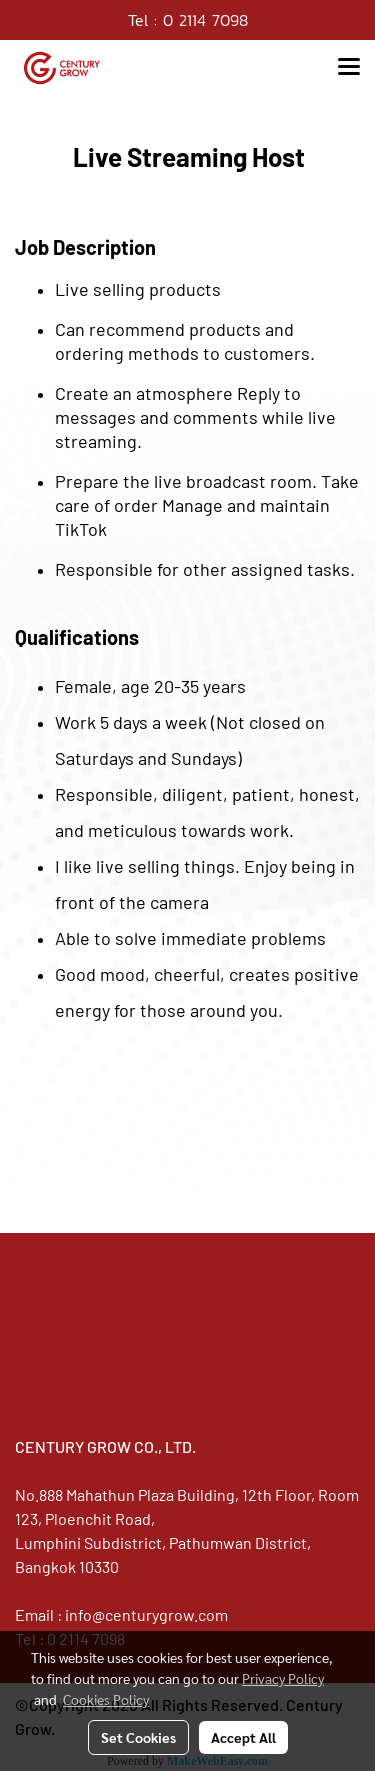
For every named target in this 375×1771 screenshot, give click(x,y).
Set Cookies (138, 1737)
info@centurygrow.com (146, 1614)
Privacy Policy (283, 1678)
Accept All (243, 1737)
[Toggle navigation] (349, 68)
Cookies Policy (106, 1699)
